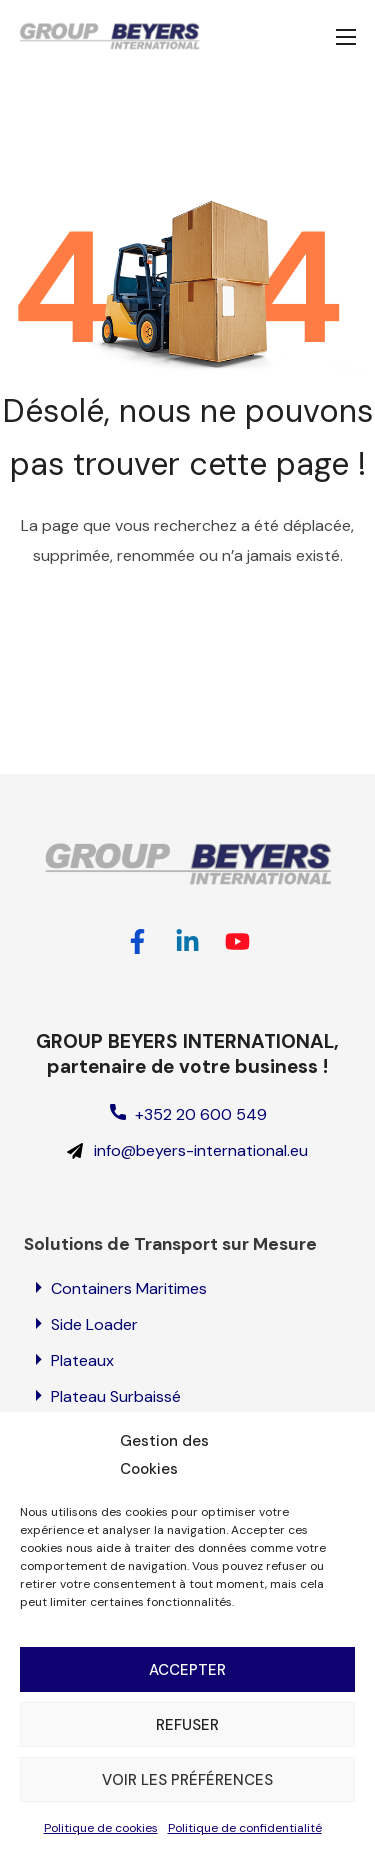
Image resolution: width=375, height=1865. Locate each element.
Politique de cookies (101, 1828)
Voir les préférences (187, 1780)
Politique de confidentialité (245, 1828)
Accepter (187, 1670)
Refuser (187, 1725)
